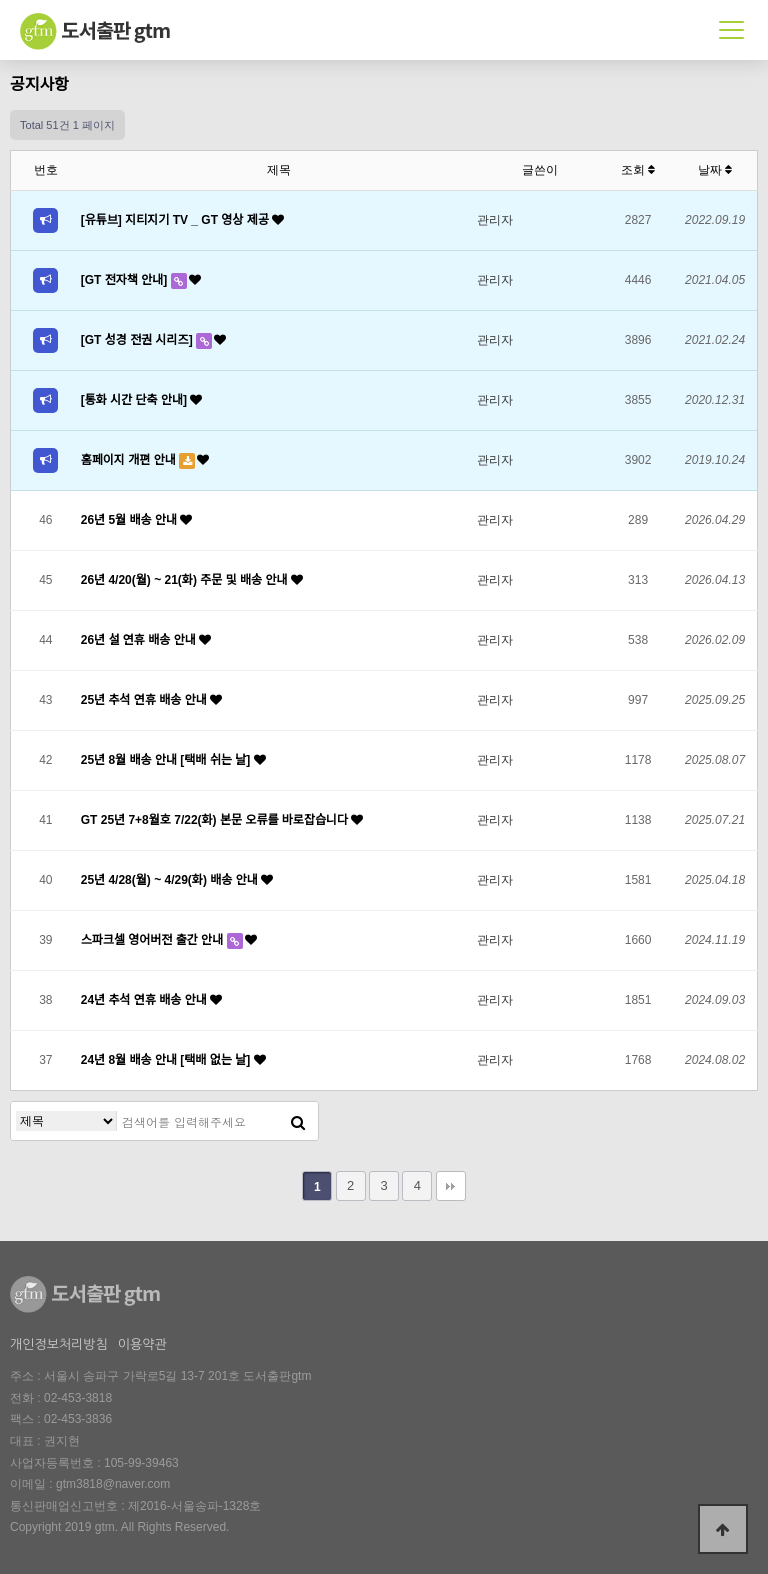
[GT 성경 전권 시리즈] (138, 340)
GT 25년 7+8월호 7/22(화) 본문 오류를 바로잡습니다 (216, 820)
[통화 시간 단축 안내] (136, 400)
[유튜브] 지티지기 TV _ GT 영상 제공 (176, 220)
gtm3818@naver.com (113, 1484)
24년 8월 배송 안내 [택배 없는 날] (167, 1060)
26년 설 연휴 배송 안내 (140, 640)
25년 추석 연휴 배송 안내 (145, 700)
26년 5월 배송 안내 (131, 520)
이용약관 (142, 1344)
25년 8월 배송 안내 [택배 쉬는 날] (167, 760)
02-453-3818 (78, 1398)
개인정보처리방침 (59, 1344)
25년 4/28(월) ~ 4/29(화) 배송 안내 (171, 880)
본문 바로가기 (0, 0)
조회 (638, 170)
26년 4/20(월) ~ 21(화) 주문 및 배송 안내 (186, 580)
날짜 (715, 170)
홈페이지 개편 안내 (130, 460)
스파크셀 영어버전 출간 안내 (154, 940)
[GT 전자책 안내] (126, 280)
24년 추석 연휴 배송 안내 (145, 1000)
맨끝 (451, 1186)
